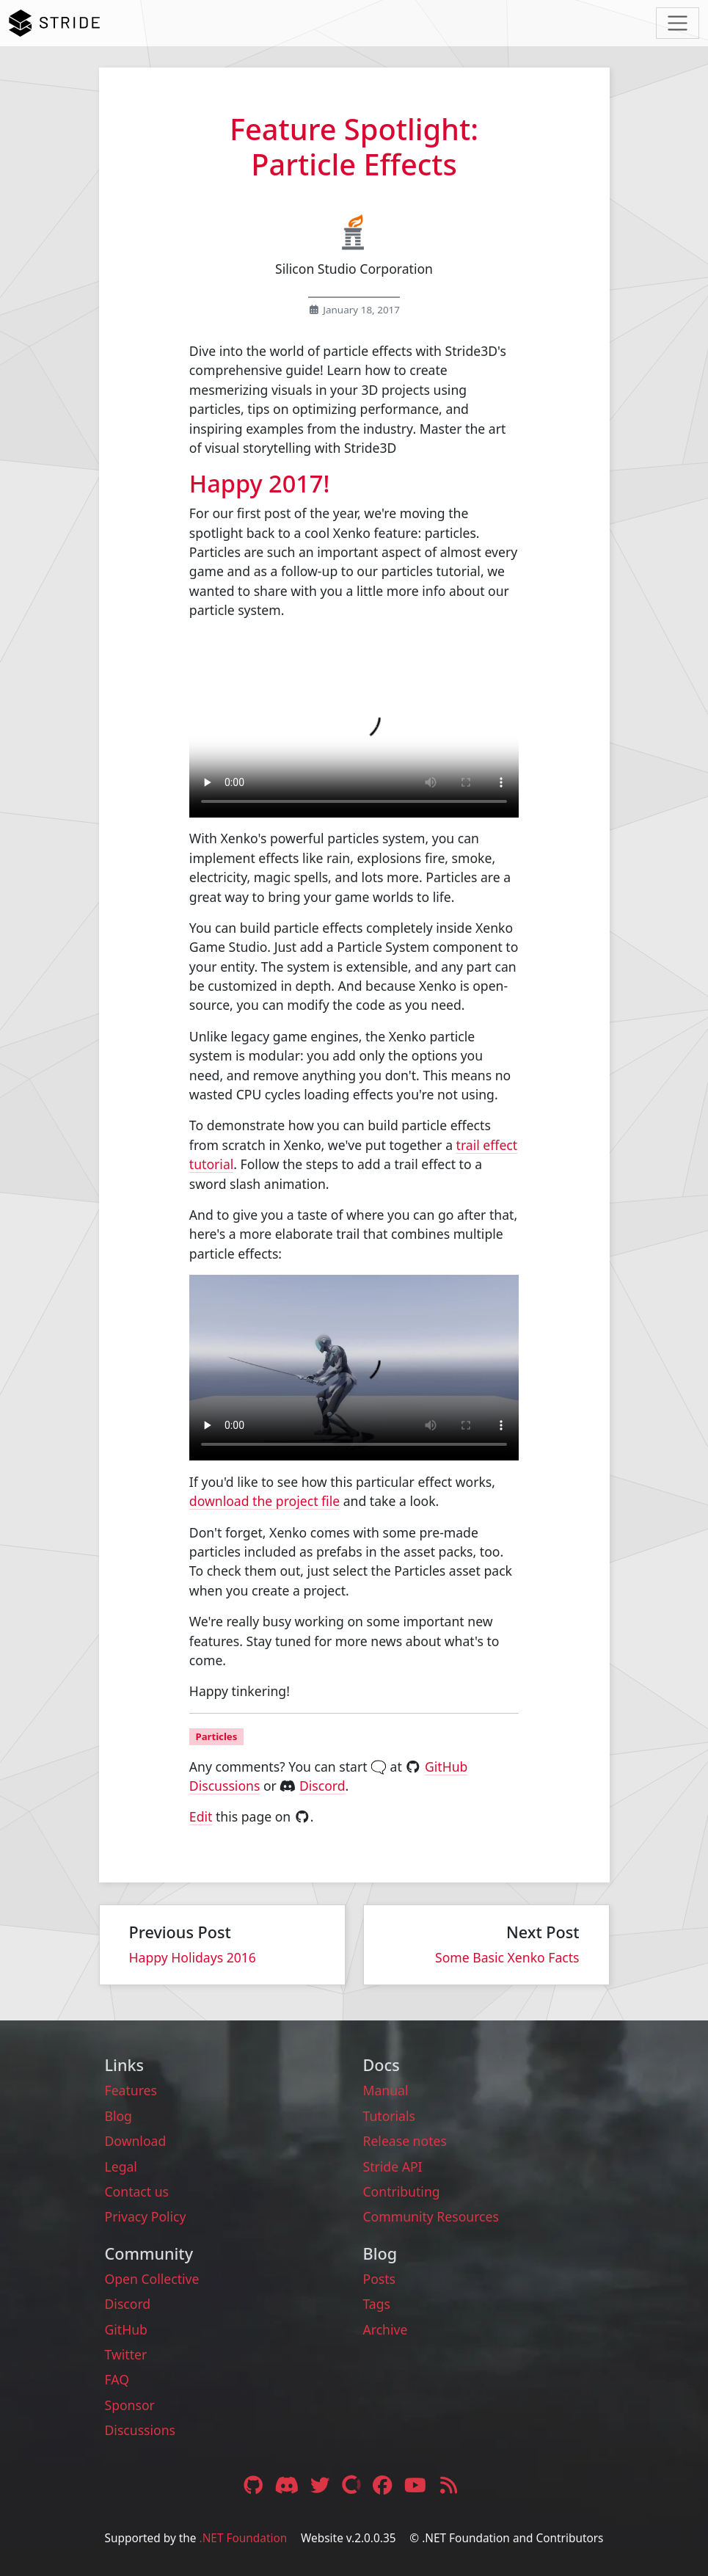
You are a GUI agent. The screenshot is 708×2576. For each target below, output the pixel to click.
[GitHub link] (253, 2485)
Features (131, 2090)
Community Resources (431, 2216)
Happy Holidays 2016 (192, 1957)
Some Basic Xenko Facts (507, 1957)
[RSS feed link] (449, 2485)
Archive (385, 2329)
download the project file (264, 1501)
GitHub (126, 2329)
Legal (121, 2166)
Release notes (405, 2141)
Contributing (401, 2191)
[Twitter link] (322, 2485)
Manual (386, 2090)
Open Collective (152, 2279)
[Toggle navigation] (677, 23)
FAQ (117, 2379)
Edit (201, 1816)
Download (136, 2141)
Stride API (393, 2166)
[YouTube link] (417, 2485)
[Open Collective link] (353, 2485)
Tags (377, 2304)
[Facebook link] (384, 2485)
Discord (322, 1785)
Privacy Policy (145, 2216)
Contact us (137, 2191)
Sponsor (130, 2405)
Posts (379, 2279)
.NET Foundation (244, 2538)
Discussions (140, 2430)
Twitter (126, 2354)
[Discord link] (288, 2485)
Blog (118, 2116)
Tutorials (389, 2116)
